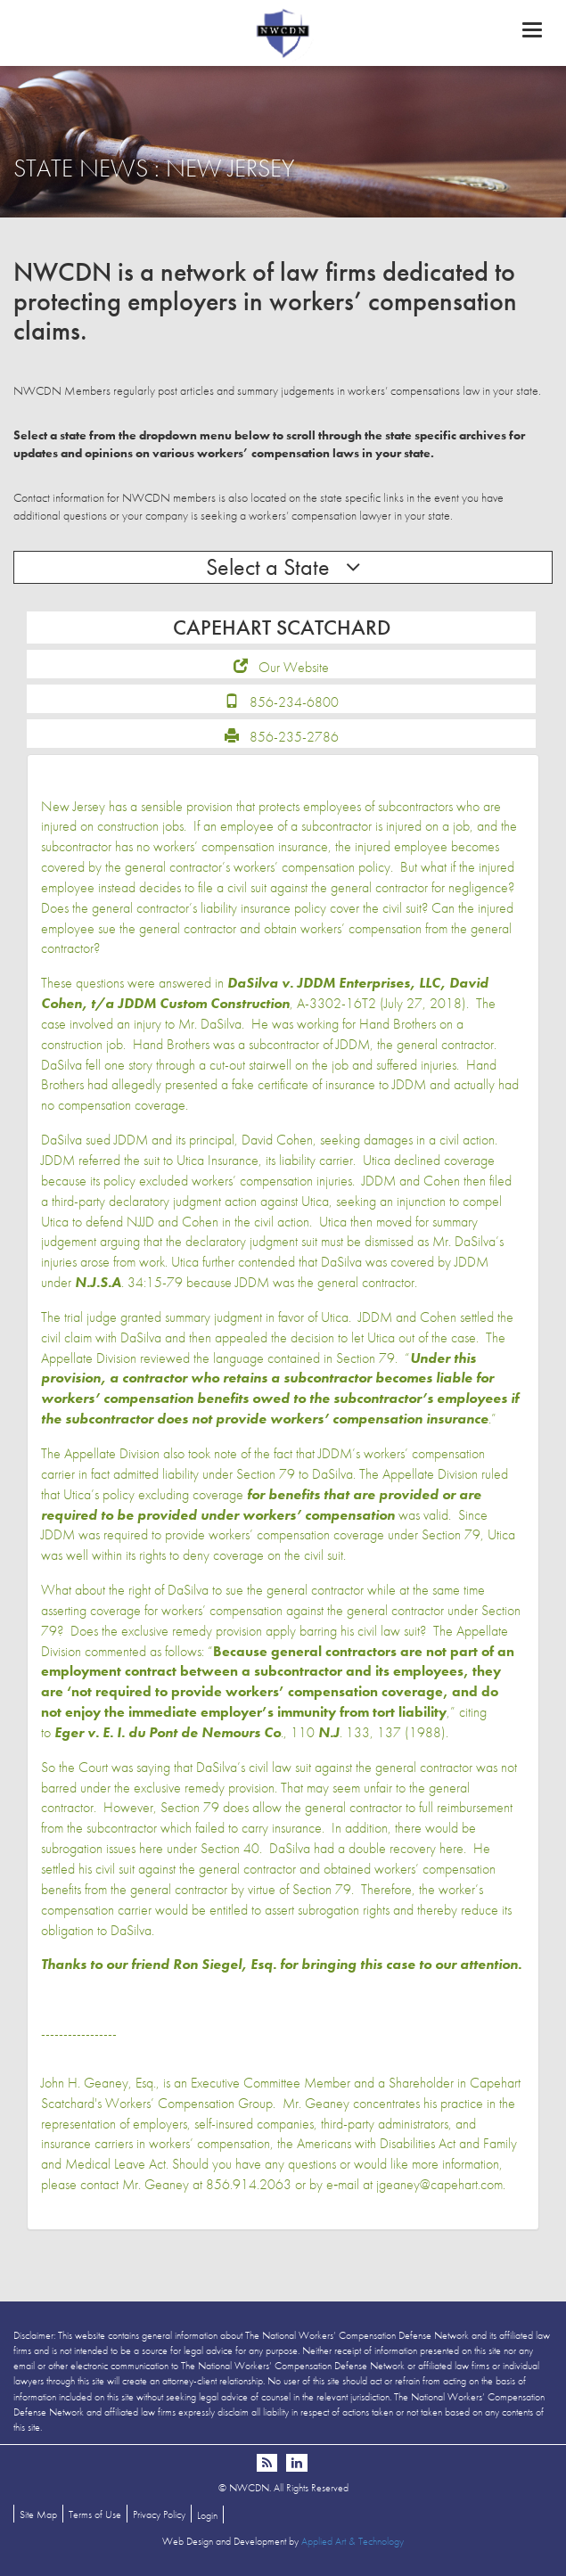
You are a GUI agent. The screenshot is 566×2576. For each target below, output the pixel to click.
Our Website (293, 667)
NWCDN (283, 32)
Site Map (38, 2514)
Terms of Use (95, 2514)
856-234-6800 (294, 702)
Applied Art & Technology (352, 2541)
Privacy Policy (159, 2514)
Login (207, 2515)
